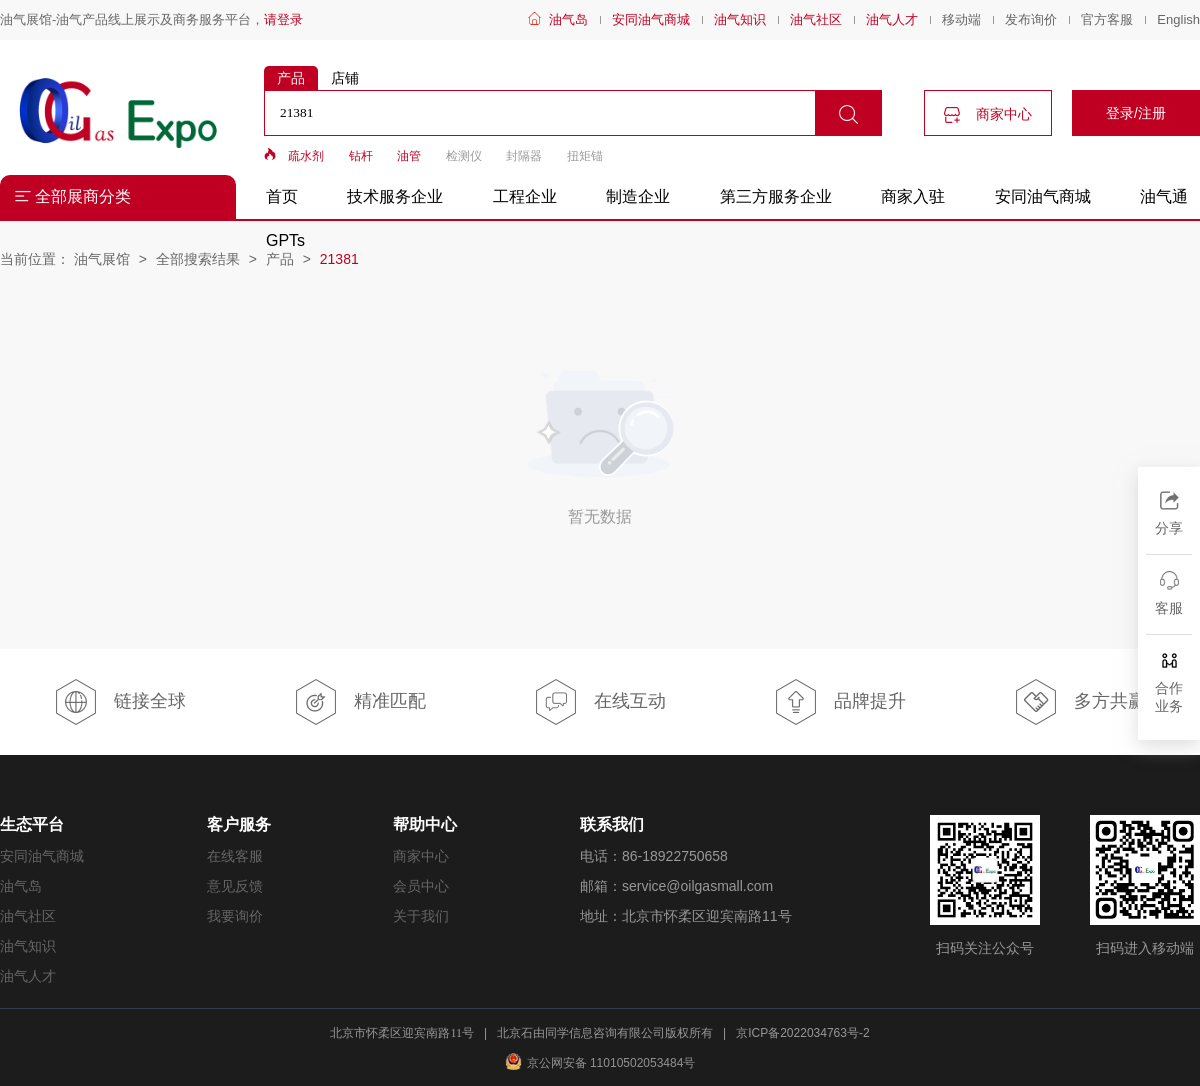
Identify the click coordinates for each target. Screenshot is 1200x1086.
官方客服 (1107, 19)
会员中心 (421, 886)
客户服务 (239, 824)
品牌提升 (839, 702)
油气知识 (740, 19)
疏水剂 (306, 156)
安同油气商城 (651, 19)
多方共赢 (1079, 702)
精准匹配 (359, 702)
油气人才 (892, 19)
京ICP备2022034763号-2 (802, 1033)
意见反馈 (235, 886)
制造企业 (638, 196)
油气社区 (816, 19)
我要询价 (235, 916)
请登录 (283, 19)
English (1178, 19)
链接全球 (119, 702)
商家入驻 (913, 196)
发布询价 (1031, 19)
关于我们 (421, 916)
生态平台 (32, 824)
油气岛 (568, 19)
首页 (282, 196)
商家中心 (988, 114)
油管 (409, 156)
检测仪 (464, 156)
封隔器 (524, 156)
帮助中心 (425, 824)
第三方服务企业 (776, 196)
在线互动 (599, 702)
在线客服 (235, 856)
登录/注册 (1136, 113)
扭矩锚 (585, 156)
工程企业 (525, 196)
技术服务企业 (395, 196)
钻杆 (361, 156)
